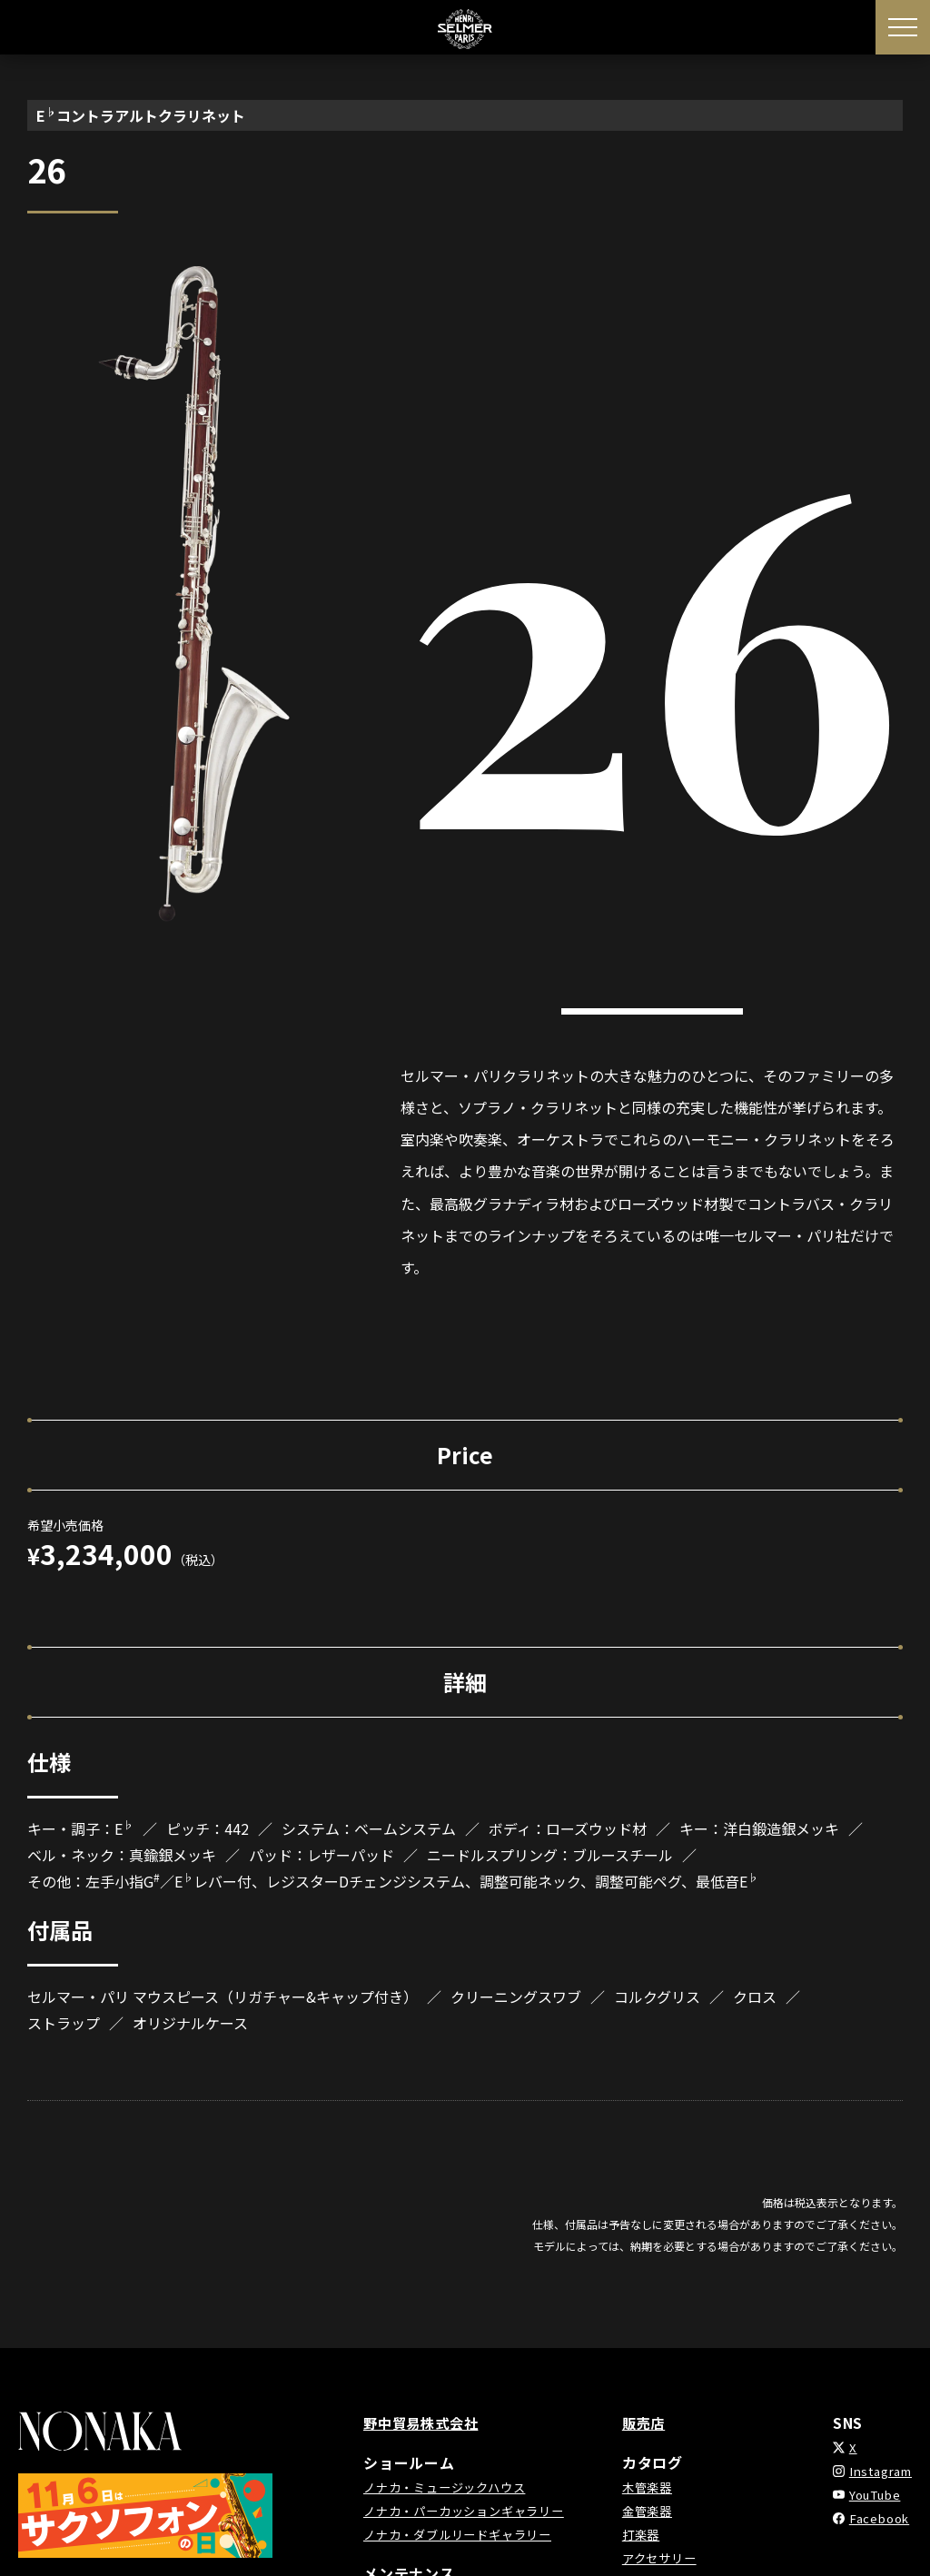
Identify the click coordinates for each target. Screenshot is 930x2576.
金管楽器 (651, 2511)
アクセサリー (665, 2558)
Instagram (876, 2471)
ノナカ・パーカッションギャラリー (471, 2511)
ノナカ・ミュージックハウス (450, 2487)
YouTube (869, 2494)
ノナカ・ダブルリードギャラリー (464, 2534)
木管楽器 (651, 2487)
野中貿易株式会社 (424, 2422)
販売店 (647, 2422)
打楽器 (645, 2534)
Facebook (873, 2518)
